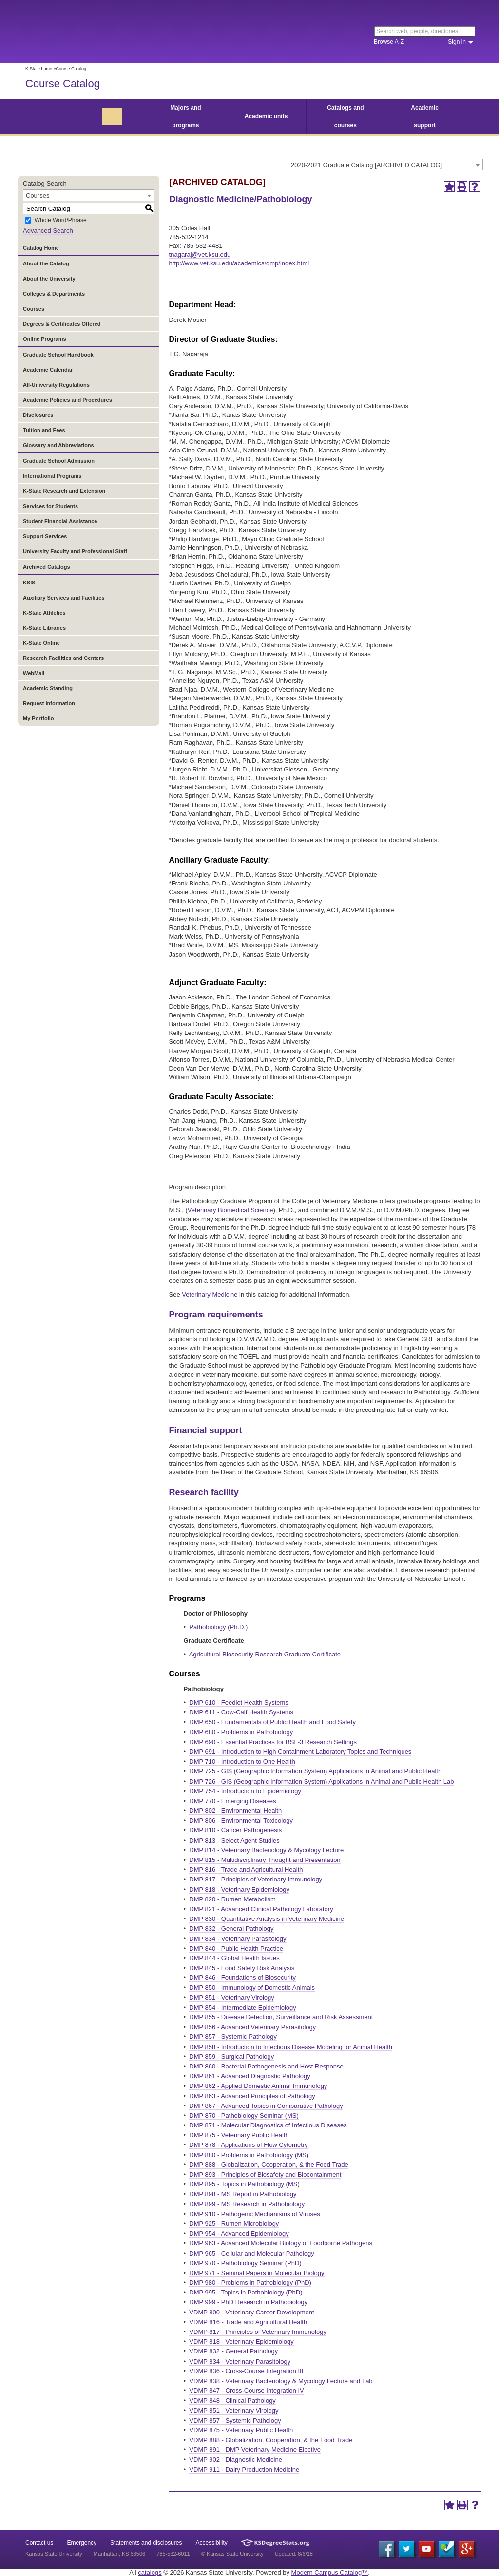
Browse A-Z (389, 41)
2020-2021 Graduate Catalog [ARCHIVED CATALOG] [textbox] (366, 165)
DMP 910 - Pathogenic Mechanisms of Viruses (254, 2214)
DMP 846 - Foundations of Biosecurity (242, 1977)
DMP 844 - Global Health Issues (234, 1958)
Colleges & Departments (54, 294)
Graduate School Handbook (58, 354)
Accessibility (212, 2542)
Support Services (45, 536)
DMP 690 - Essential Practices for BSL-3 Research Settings (273, 1742)
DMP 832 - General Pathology (231, 1928)
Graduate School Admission (59, 461)
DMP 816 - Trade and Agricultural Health (246, 1869)
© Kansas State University (232, 2554)
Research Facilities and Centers (63, 658)
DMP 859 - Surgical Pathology (231, 2056)
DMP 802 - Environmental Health (235, 1810)
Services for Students (50, 506)
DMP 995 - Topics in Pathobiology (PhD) (245, 2292)
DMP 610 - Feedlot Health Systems (238, 1702)
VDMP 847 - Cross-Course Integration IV (246, 2390)
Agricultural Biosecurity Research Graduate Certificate (265, 1654)
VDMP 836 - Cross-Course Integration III (246, 2371)
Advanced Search (48, 230)
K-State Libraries (44, 628)
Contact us (39, 2542)
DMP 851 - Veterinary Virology (231, 1997)
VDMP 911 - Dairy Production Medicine (244, 2469)
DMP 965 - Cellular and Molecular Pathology (251, 2253)
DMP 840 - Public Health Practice (236, 1948)
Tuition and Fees (44, 430)
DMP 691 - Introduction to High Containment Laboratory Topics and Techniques (300, 1751)
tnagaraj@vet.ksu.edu (200, 254)
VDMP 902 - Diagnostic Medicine (235, 2459)
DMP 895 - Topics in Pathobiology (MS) (244, 2184)
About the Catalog (46, 263)
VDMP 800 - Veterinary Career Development (251, 2312)
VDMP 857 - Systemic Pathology (235, 2420)
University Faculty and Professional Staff (75, 551)
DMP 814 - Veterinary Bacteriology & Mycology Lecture (266, 1850)
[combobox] (385, 164)
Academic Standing (48, 688)
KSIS (29, 582)
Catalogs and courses (345, 116)
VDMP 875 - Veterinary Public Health (241, 2430)
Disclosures (38, 415)
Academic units (266, 116)
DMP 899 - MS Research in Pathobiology (247, 2204)
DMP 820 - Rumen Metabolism (232, 1899)
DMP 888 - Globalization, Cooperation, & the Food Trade (268, 2164)
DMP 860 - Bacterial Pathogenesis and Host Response (266, 2066)
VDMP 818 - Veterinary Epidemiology (241, 2341)
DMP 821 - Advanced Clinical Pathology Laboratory (261, 1909)
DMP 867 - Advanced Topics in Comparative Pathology (266, 2105)
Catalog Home (41, 248)
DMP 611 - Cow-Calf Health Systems (241, 1712)
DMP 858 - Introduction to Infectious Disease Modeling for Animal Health (290, 2046)
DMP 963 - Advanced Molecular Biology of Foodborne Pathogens (280, 2243)
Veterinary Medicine (209, 1294)
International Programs (52, 476)
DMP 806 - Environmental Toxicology (241, 1820)
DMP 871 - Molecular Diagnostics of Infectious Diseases (267, 2125)
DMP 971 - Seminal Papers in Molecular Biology (256, 2272)
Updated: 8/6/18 (294, 2554)
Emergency (81, 2542)
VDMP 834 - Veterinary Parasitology (239, 2361)
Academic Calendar (48, 370)
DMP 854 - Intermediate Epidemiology (242, 2007)
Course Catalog (62, 83)
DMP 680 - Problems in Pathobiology (241, 1732)
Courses (33, 309)
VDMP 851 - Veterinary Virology (233, 2410)
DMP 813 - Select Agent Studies (234, 1840)
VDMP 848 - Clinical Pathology (232, 2400)
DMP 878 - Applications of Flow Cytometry (248, 2144)
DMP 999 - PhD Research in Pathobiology (248, 2302)
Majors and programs (185, 116)
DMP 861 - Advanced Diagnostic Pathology (249, 2076)
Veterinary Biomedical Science (230, 1210)
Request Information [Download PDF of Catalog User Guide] (49, 703)
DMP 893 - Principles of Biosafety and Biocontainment (265, 2174)
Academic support (425, 116)
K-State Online (41, 643)
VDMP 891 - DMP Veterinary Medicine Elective (255, 2449)
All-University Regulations (56, 385)
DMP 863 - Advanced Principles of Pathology (252, 2096)
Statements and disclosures (146, 2542)
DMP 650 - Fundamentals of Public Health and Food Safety (272, 1722)
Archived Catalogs (46, 567)
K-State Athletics (44, 613)
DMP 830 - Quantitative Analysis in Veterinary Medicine (266, 1918)
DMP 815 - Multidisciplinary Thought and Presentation (264, 1859)
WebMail (33, 673)
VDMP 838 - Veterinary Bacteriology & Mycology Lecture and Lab (280, 2381)
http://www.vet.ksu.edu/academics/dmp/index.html (239, 263)
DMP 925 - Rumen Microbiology (234, 2223)
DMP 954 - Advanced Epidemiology (238, 2233)
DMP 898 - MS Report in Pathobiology (242, 2194)
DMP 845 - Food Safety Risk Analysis (241, 1968)
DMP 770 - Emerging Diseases (232, 1801)
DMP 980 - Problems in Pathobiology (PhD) (250, 2282)
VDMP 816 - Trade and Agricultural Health (248, 2322)
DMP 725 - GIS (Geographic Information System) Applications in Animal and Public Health (315, 1771)
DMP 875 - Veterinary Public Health (238, 2135)
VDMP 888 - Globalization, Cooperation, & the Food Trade (270, 2440)
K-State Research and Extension (64, 491)
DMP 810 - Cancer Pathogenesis (235, 1830)
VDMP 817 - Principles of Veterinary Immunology (257, 2331)
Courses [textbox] (37, 195)
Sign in (457, 41)
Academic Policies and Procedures (67, 400)
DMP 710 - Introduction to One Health (242, 1761)
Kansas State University (104, 31)
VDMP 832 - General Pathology (233, 2351)
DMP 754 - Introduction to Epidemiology (245, 1791)
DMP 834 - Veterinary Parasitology (237, 1938)
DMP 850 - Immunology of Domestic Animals (252, 1987)
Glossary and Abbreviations (58, 445)
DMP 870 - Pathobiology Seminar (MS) (243, 2115)
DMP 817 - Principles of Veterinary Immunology (255, 1879)
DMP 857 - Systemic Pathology (233, 2036)
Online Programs (44, 339)
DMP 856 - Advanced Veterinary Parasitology (252, 2027)
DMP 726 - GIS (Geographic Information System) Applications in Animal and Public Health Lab (321, 1781)
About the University (49, 279)
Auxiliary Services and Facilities (64, 598)
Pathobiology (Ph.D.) (218, 1627)
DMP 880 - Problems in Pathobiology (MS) (248, 2155)
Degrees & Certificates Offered (62, 324)
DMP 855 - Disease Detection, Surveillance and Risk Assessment (281, 2017)
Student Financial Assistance (60, 521)
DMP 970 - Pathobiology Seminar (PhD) (245, 2263)
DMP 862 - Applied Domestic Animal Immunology (258, 2085)
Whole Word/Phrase (61, 220)
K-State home (38, 68)
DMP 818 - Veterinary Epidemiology (239, 1889)
